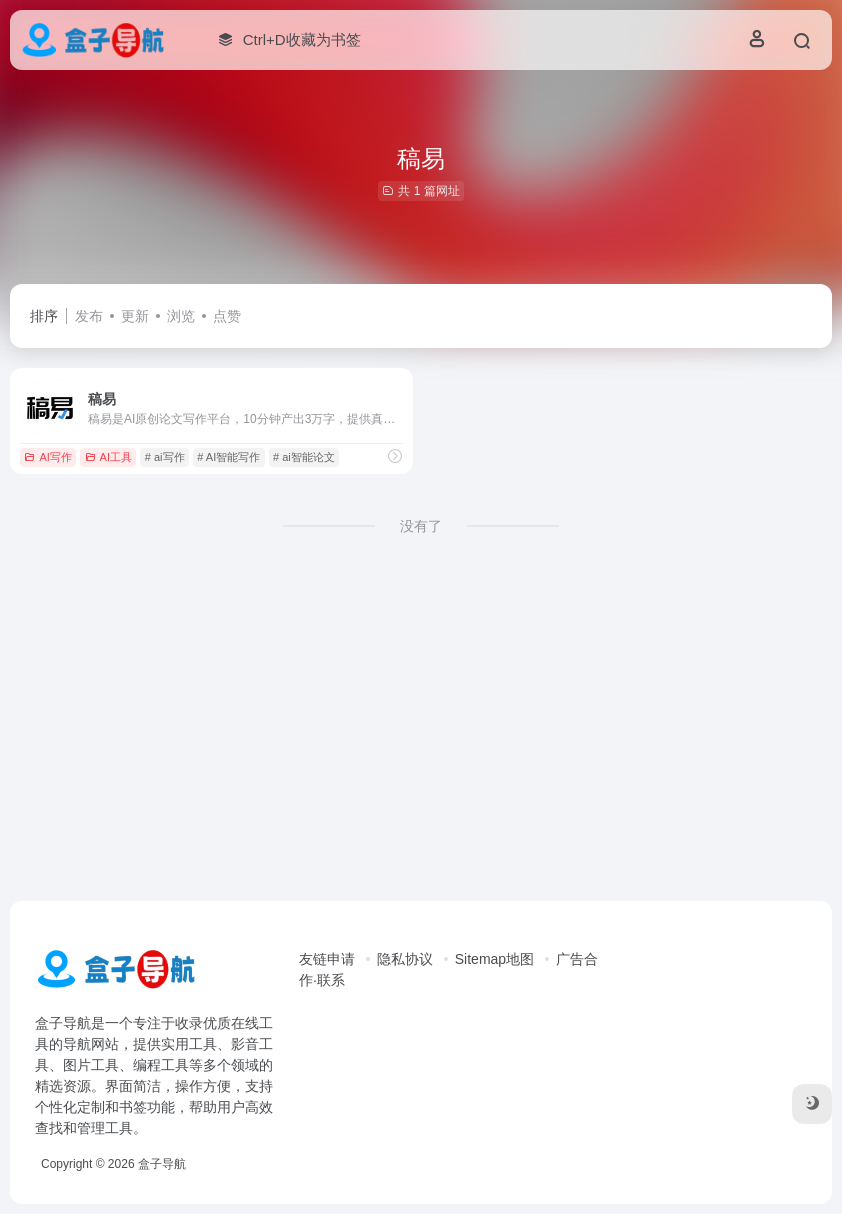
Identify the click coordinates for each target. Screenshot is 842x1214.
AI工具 (108, 457)
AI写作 (47, 457)
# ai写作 (165, 457)
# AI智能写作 (228, 457)
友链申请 (327, 959)
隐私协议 (405, 959)
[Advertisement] (421, 735)
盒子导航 (162, 1164)
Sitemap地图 (494, 959)
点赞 (227, 316)
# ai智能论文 (304, 457)
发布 (89, 316)
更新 (135, 316)
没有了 (421, 526)
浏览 (181, 316)
